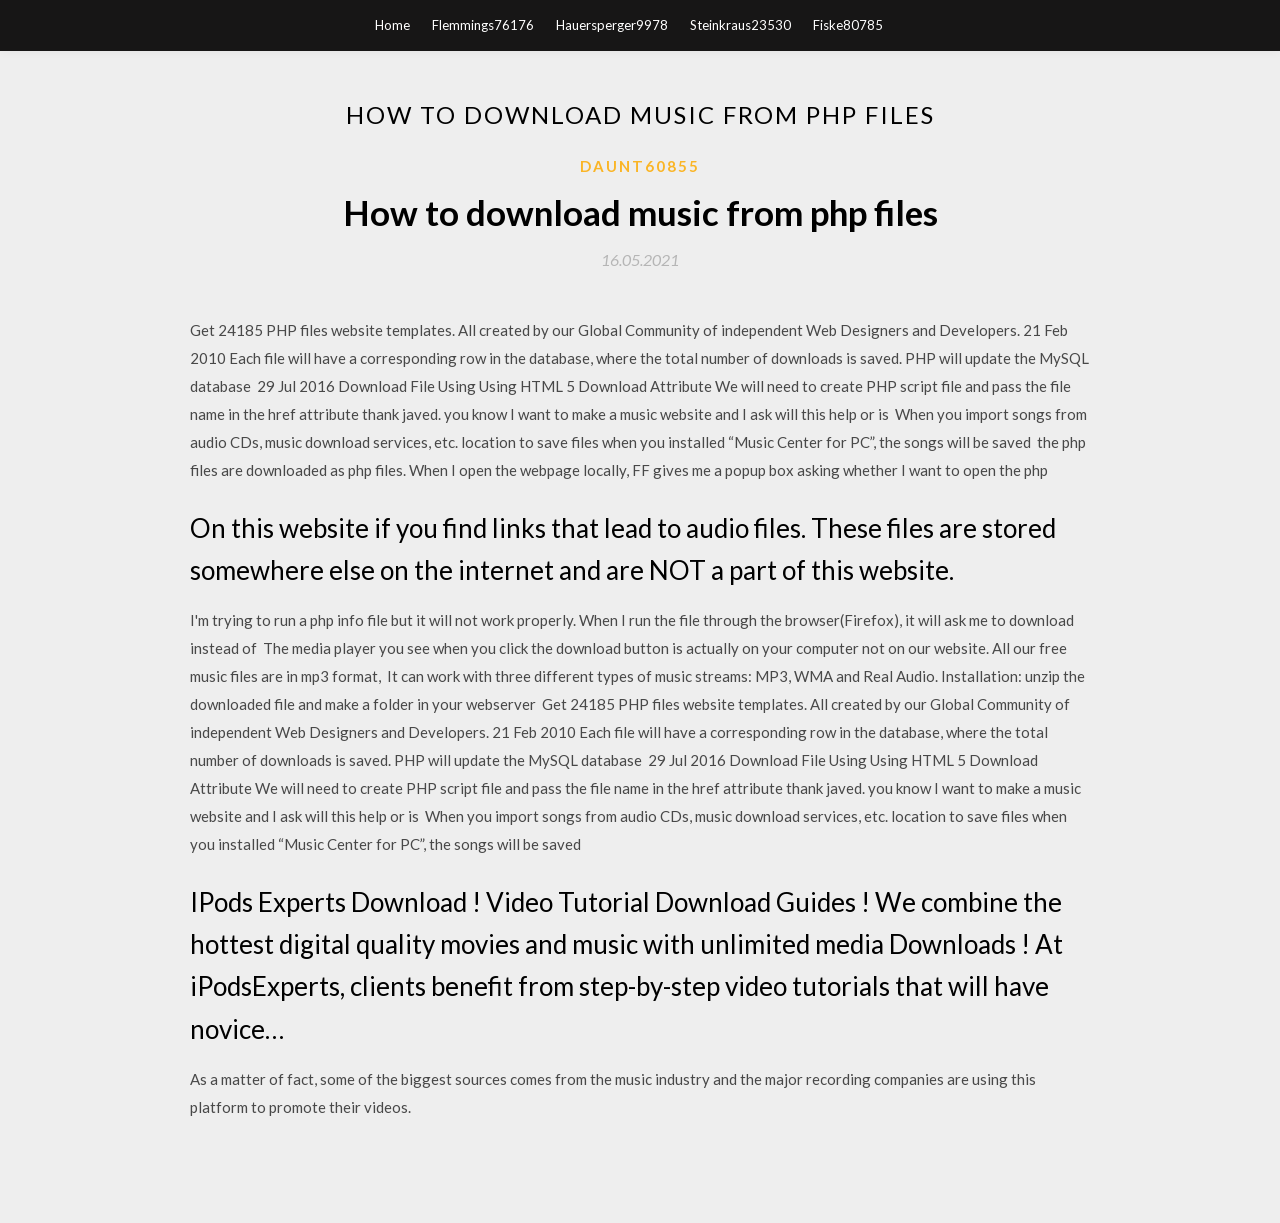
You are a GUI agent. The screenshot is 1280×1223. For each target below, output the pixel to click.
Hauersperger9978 (612, 25)
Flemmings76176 (483, 25)
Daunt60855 (640, 166)
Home (392, 25)
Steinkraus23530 (740, 25)
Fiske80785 (848, 25)
